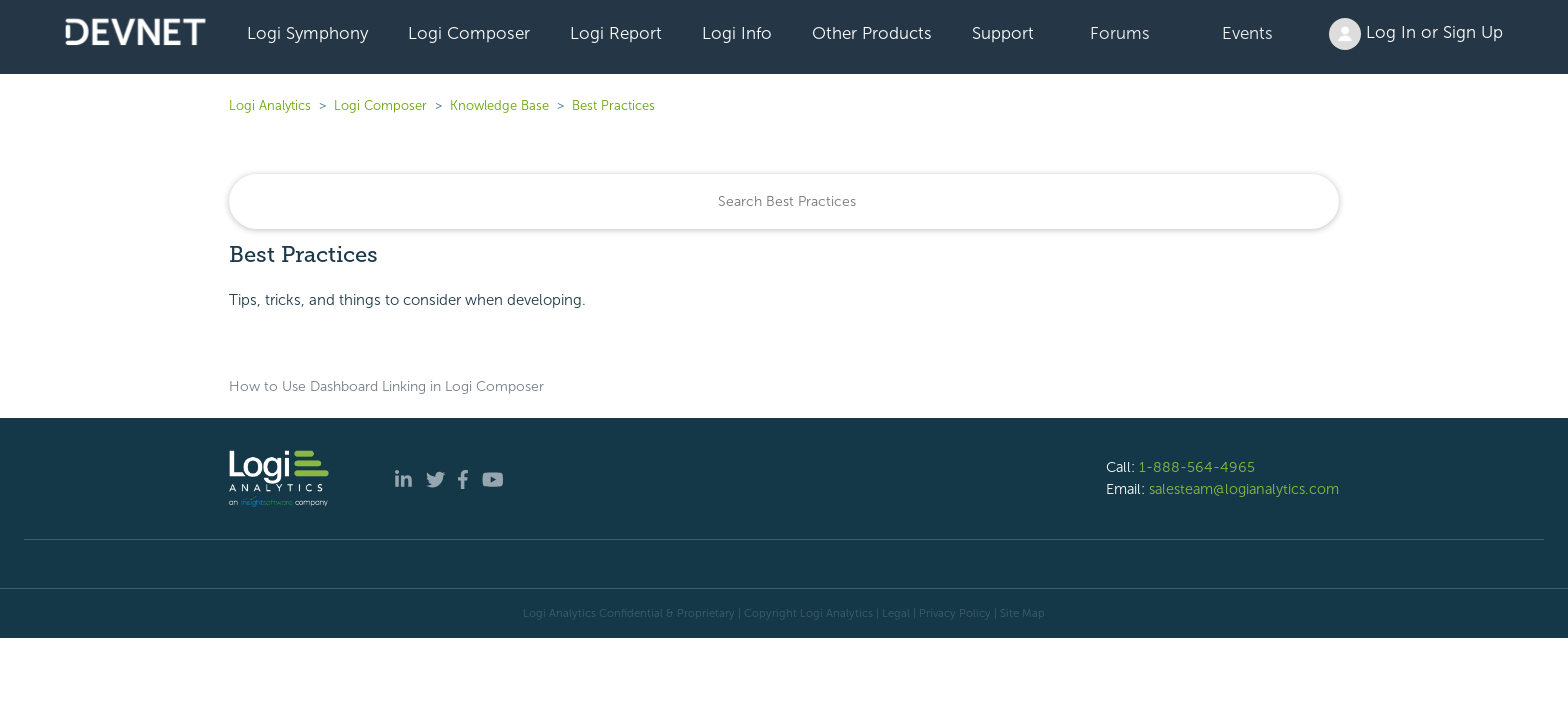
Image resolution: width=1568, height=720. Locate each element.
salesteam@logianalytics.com (1244, 489)
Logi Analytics (270, 105)
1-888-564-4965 (1197, 467)
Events (1247, 33)
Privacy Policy (955, 613)
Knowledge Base (499, 105)
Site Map (1022, 613)
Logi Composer (469, 33)
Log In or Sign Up (1416, 34)
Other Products (872, 33)
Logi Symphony (307, 33)
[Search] (784, 201)
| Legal (893, 613)
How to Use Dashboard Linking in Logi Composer (386, 386)
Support (1003, 33)
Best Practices (613, 105)
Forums (1120, 33)
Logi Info (737, 33)
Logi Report (616, 33)
